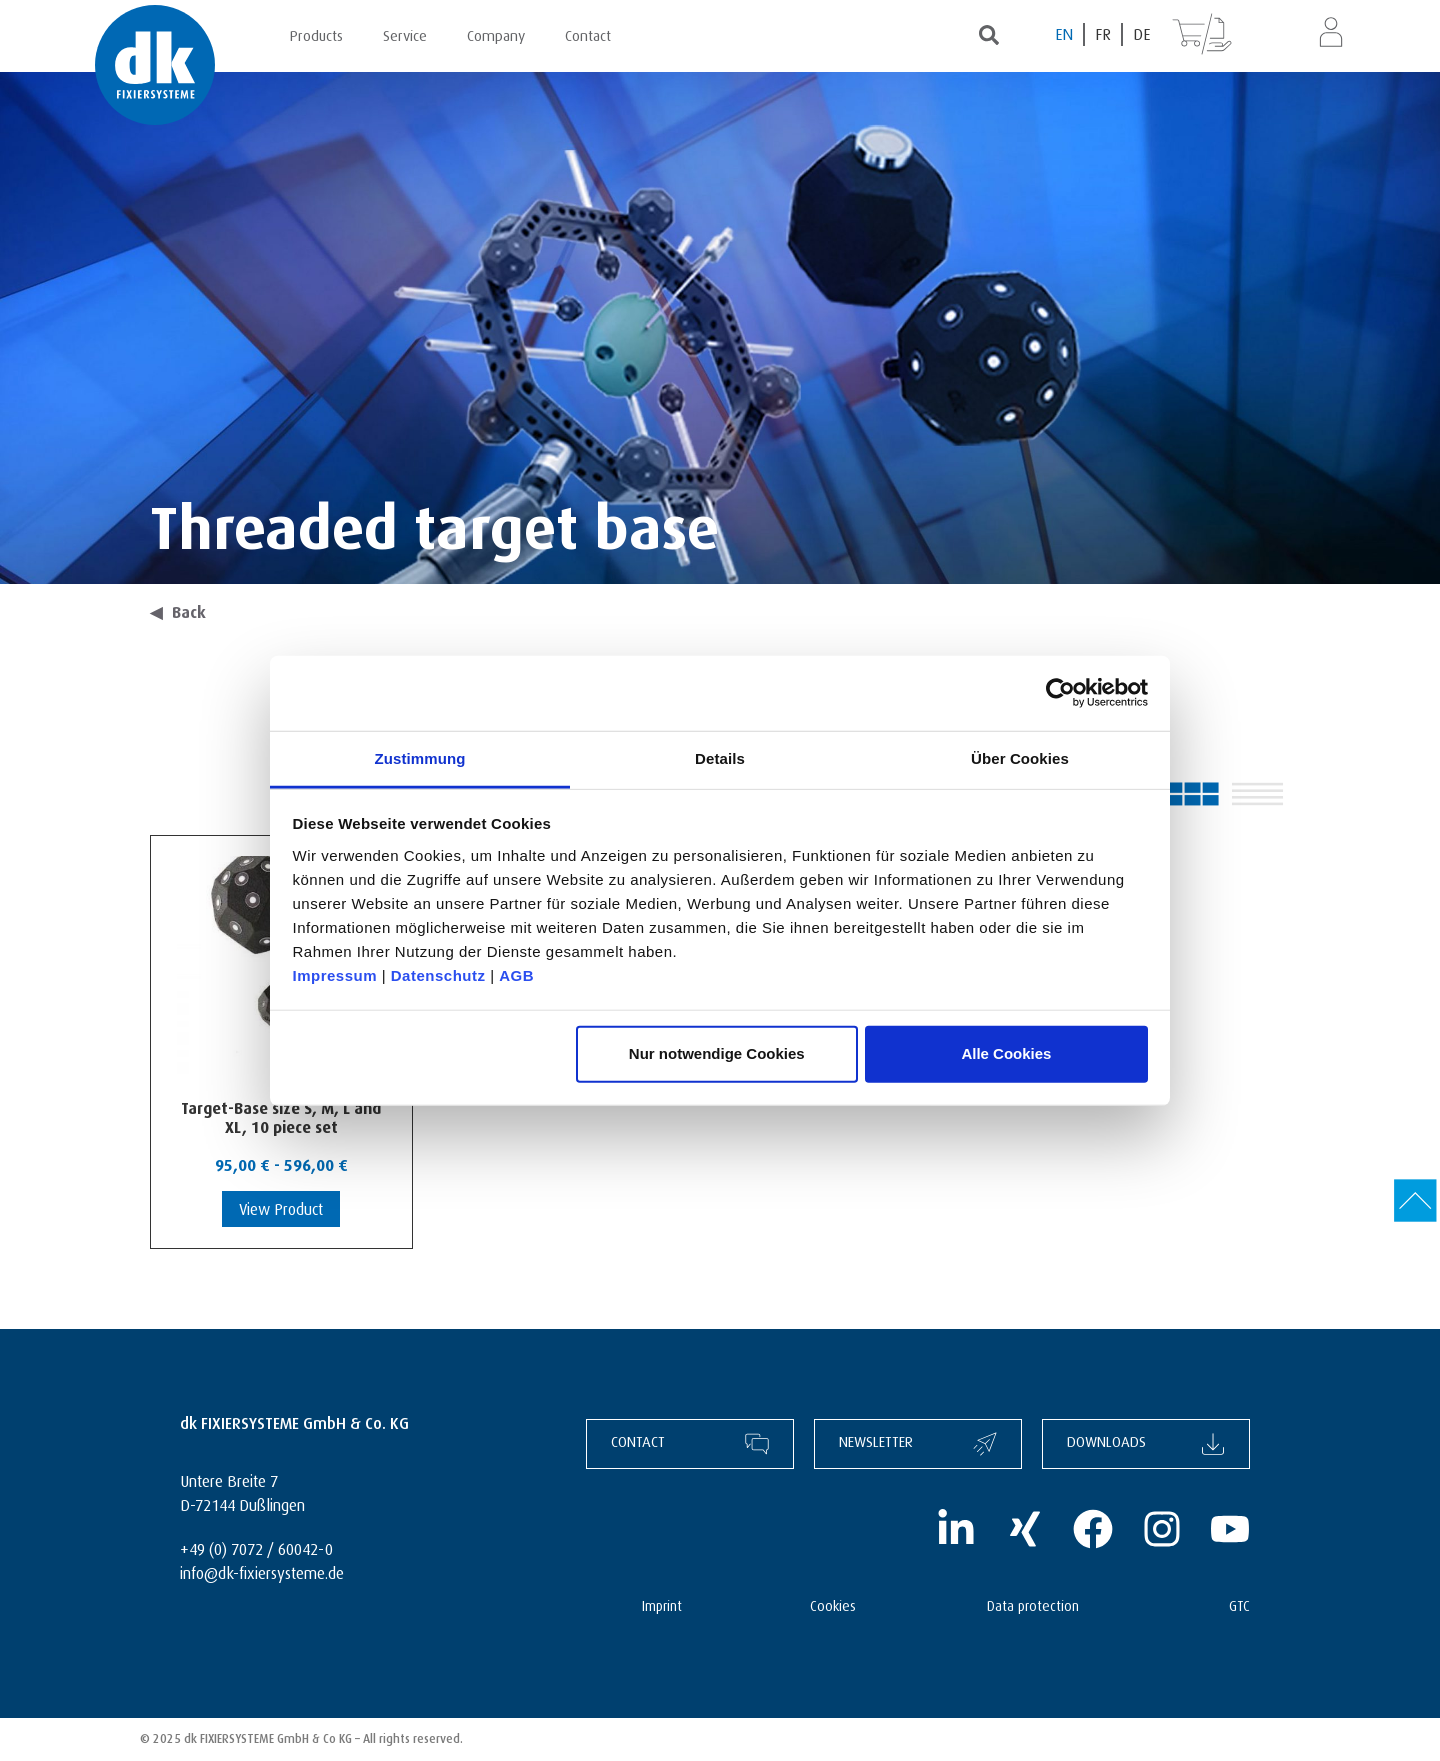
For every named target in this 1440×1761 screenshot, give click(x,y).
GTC (1239, 1603)
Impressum (335, 974)
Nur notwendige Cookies (717, 1053)
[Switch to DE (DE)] (1141, 34)
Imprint (662, 1603)
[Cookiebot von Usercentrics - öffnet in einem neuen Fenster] (1060, 693)
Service (405, 33)
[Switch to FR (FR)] (1104, 34)
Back (178, 610)
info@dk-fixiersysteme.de (262, 1570)
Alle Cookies (1006, 1053)
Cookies (833, 1603)
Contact (588, 33)
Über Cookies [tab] (1020, 757)
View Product (281, 1206)
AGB (516, 974)
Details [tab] (720, 757)
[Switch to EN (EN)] (1065, 34)
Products (316, 33)
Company (496, 33)
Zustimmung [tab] (420, 757)
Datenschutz (438, 974)
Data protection (1033, 1603)
